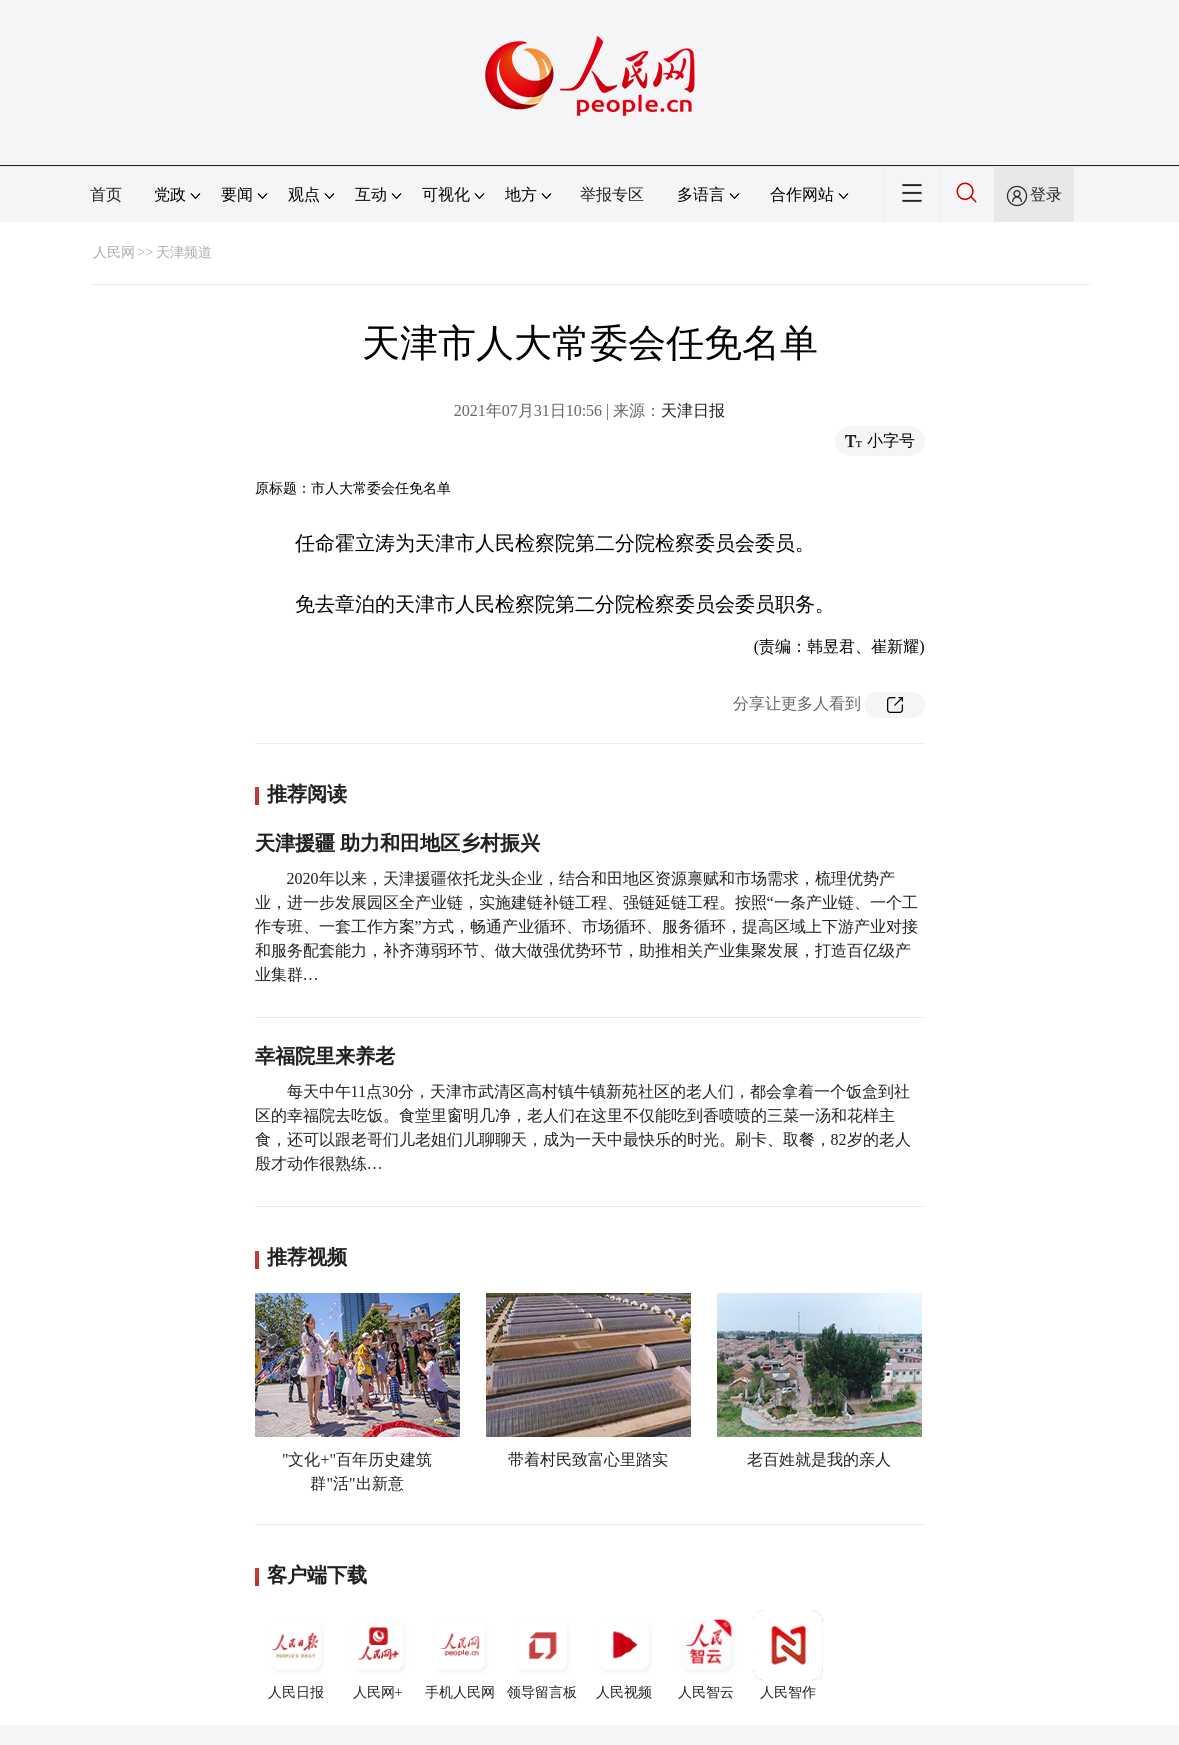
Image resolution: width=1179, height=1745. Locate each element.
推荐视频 (307, 1257)
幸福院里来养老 (325, 1056)
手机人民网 (460, 1655)
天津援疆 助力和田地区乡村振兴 (397, 843)
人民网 (114, 252)
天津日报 (693, 410)
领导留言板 (542, 1655)
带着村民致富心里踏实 (588, 1459)
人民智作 (788, 1655)
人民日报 (296, 1655)
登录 (1046, 194)
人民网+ (378, 1655)
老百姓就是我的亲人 (819, 1459)
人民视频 (624, 1655)
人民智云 (706, 1655)
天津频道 (184, 252)
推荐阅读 (307, 794)
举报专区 (612, 194)
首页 (106, 194)
